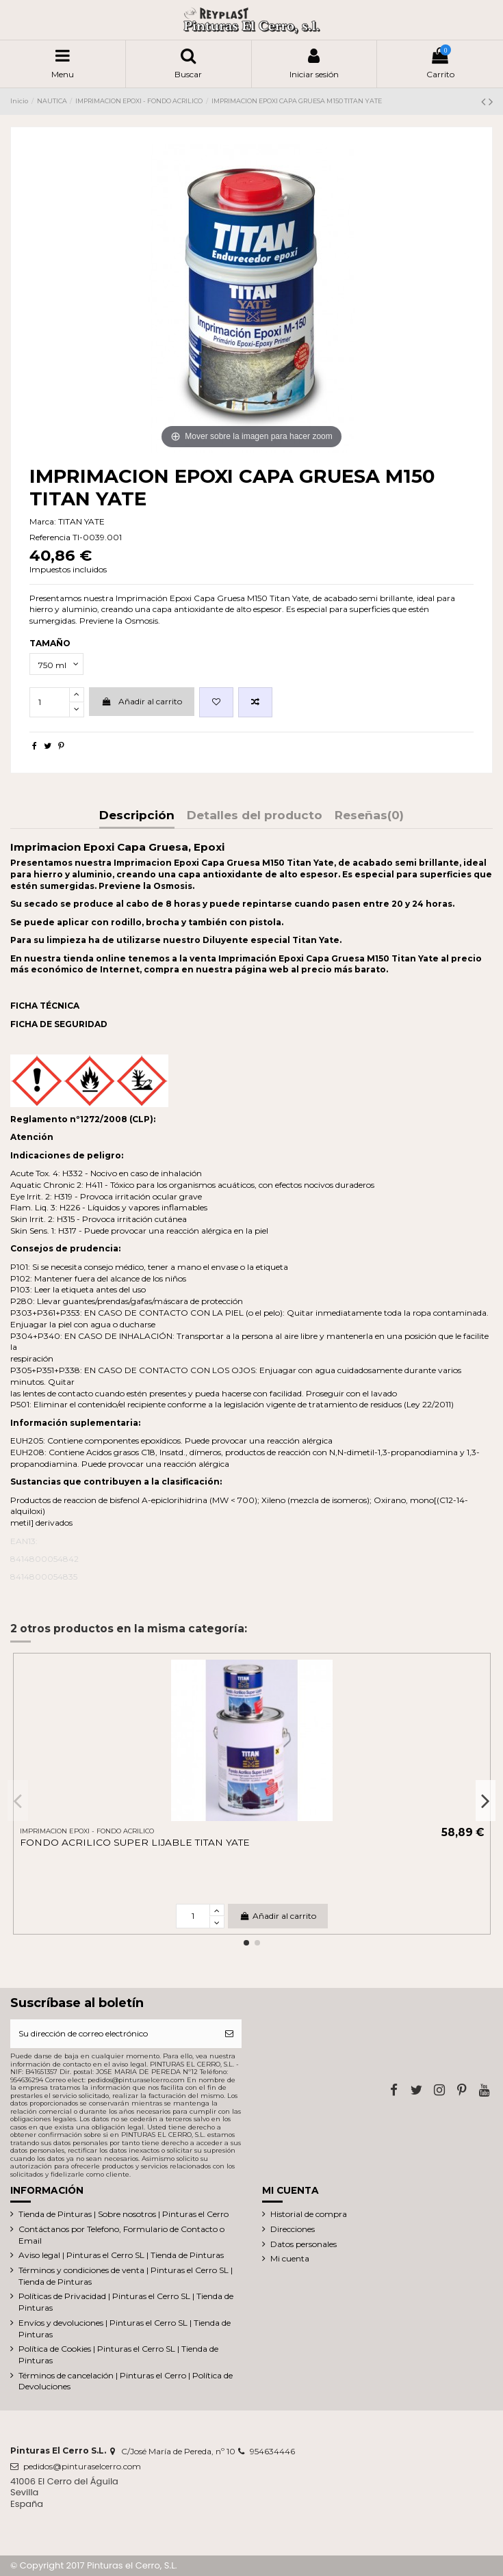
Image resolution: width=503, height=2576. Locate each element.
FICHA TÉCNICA (44, 1005)
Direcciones (292, 2229)
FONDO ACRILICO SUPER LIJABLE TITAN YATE (135, 1842)
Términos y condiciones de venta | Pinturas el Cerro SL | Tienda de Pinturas (125, 2276)
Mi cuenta (289, 2258)
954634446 (272, 2451)
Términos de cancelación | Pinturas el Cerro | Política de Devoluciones (125, 2381)
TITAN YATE (81, 521)
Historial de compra (308, 2214)
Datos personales (303, 2244)
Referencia (49, 537)
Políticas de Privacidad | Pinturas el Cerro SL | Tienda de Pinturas (125, 2302)
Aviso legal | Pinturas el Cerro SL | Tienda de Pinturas (121, 2255)
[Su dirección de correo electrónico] (113, 2033)
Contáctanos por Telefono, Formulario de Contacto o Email (121, 2235)
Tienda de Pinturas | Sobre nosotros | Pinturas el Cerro (123, 2214)
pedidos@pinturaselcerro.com (82, 2466)
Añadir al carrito (141, 701)
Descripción (137, 816)
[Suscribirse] (229, 2033)
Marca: (42, 521)
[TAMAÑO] (56, 664)
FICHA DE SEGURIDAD (58, 1024)
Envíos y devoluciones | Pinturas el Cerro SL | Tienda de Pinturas (124, 2328)
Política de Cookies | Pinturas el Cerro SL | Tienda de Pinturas (118, 2354)
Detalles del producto (254, 816)
